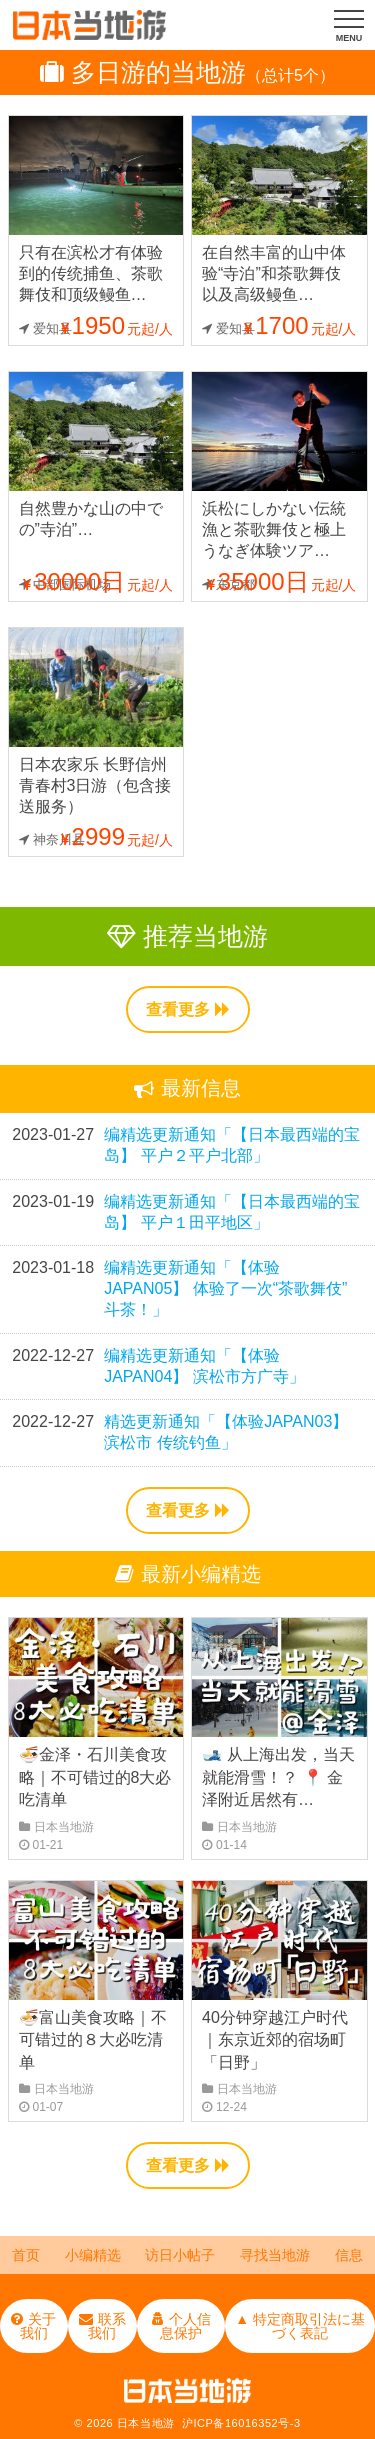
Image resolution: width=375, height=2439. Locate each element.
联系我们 (102, 2326)
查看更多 (188, 1009)
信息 (349, 2255)
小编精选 (93, 2255)
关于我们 (33, 2326)
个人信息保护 (181, 2326)
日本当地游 (146, 2423)
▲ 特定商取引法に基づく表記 (300, 2326)
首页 (26, 2255)
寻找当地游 (275, 2255)
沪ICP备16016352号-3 (241, 2423)
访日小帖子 (180, 2255)
